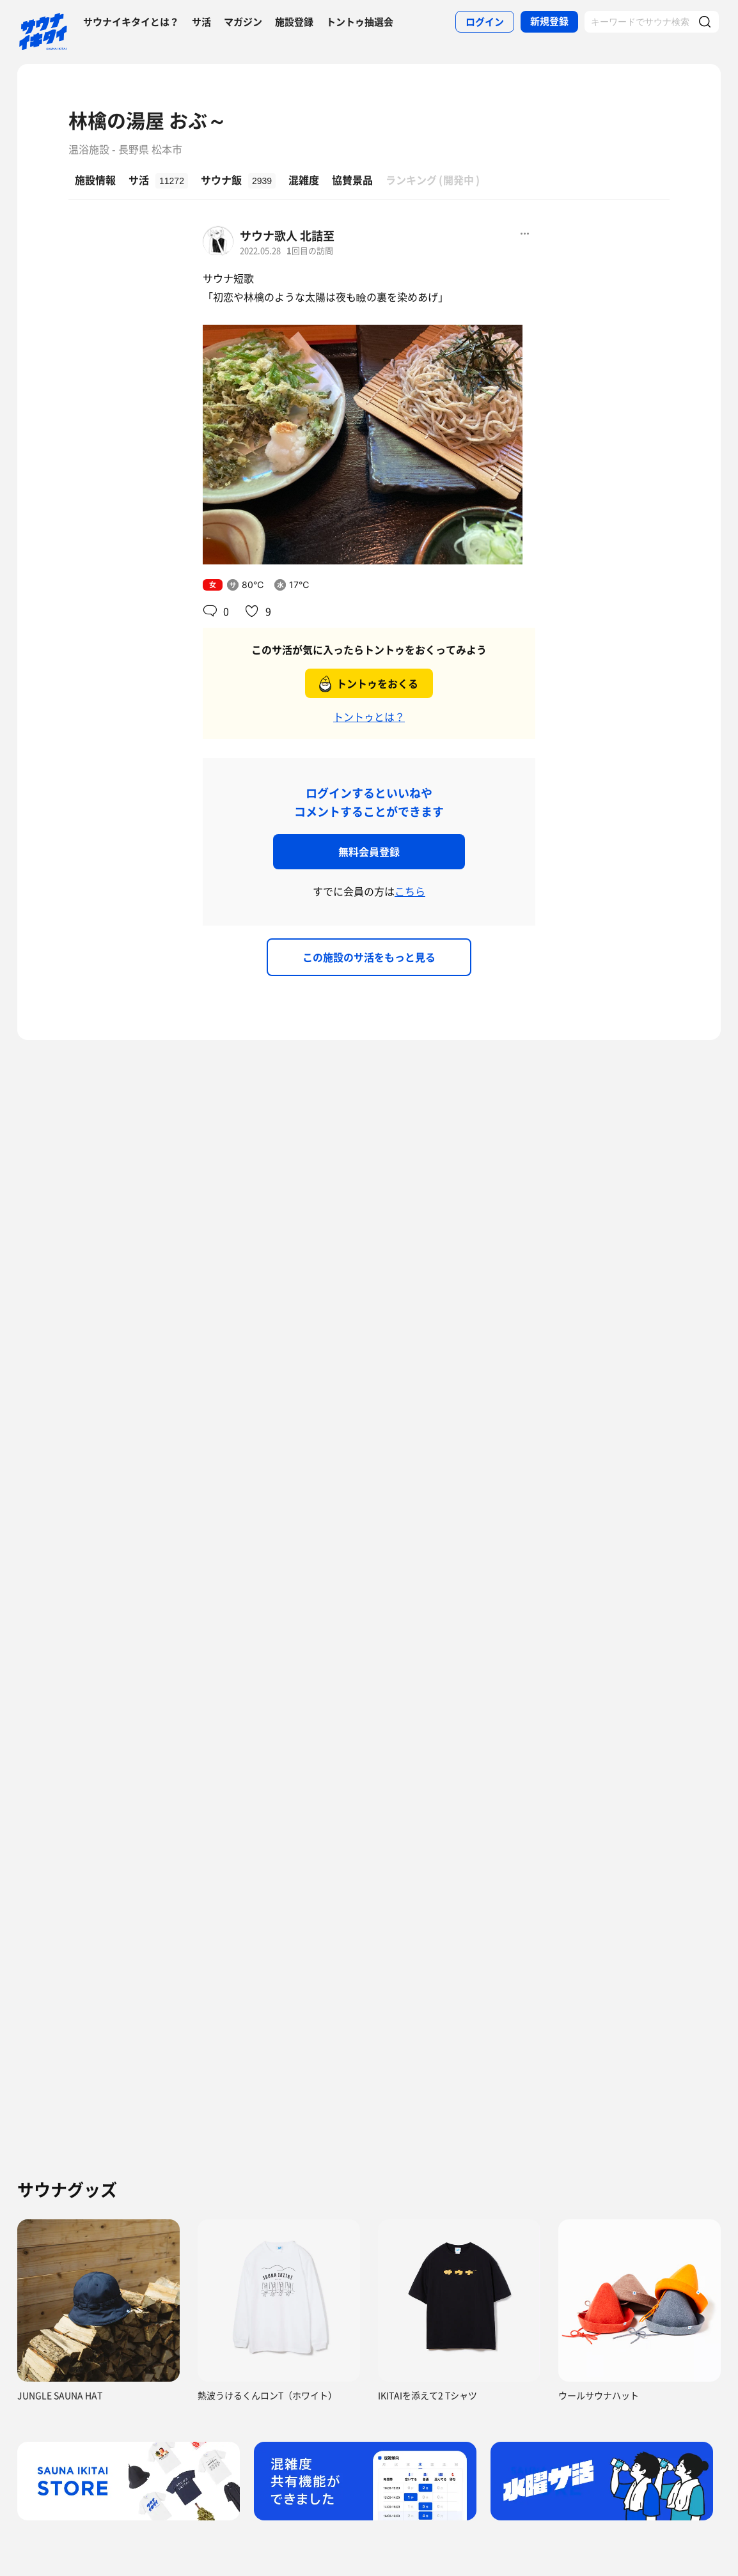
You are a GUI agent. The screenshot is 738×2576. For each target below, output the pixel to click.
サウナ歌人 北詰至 (287, 235)
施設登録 (294, 22)
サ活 (201, 22)
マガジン (243, 22)
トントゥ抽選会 (359, 22)
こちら (410, 891)
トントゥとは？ (369, 716)
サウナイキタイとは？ (131, 22)
